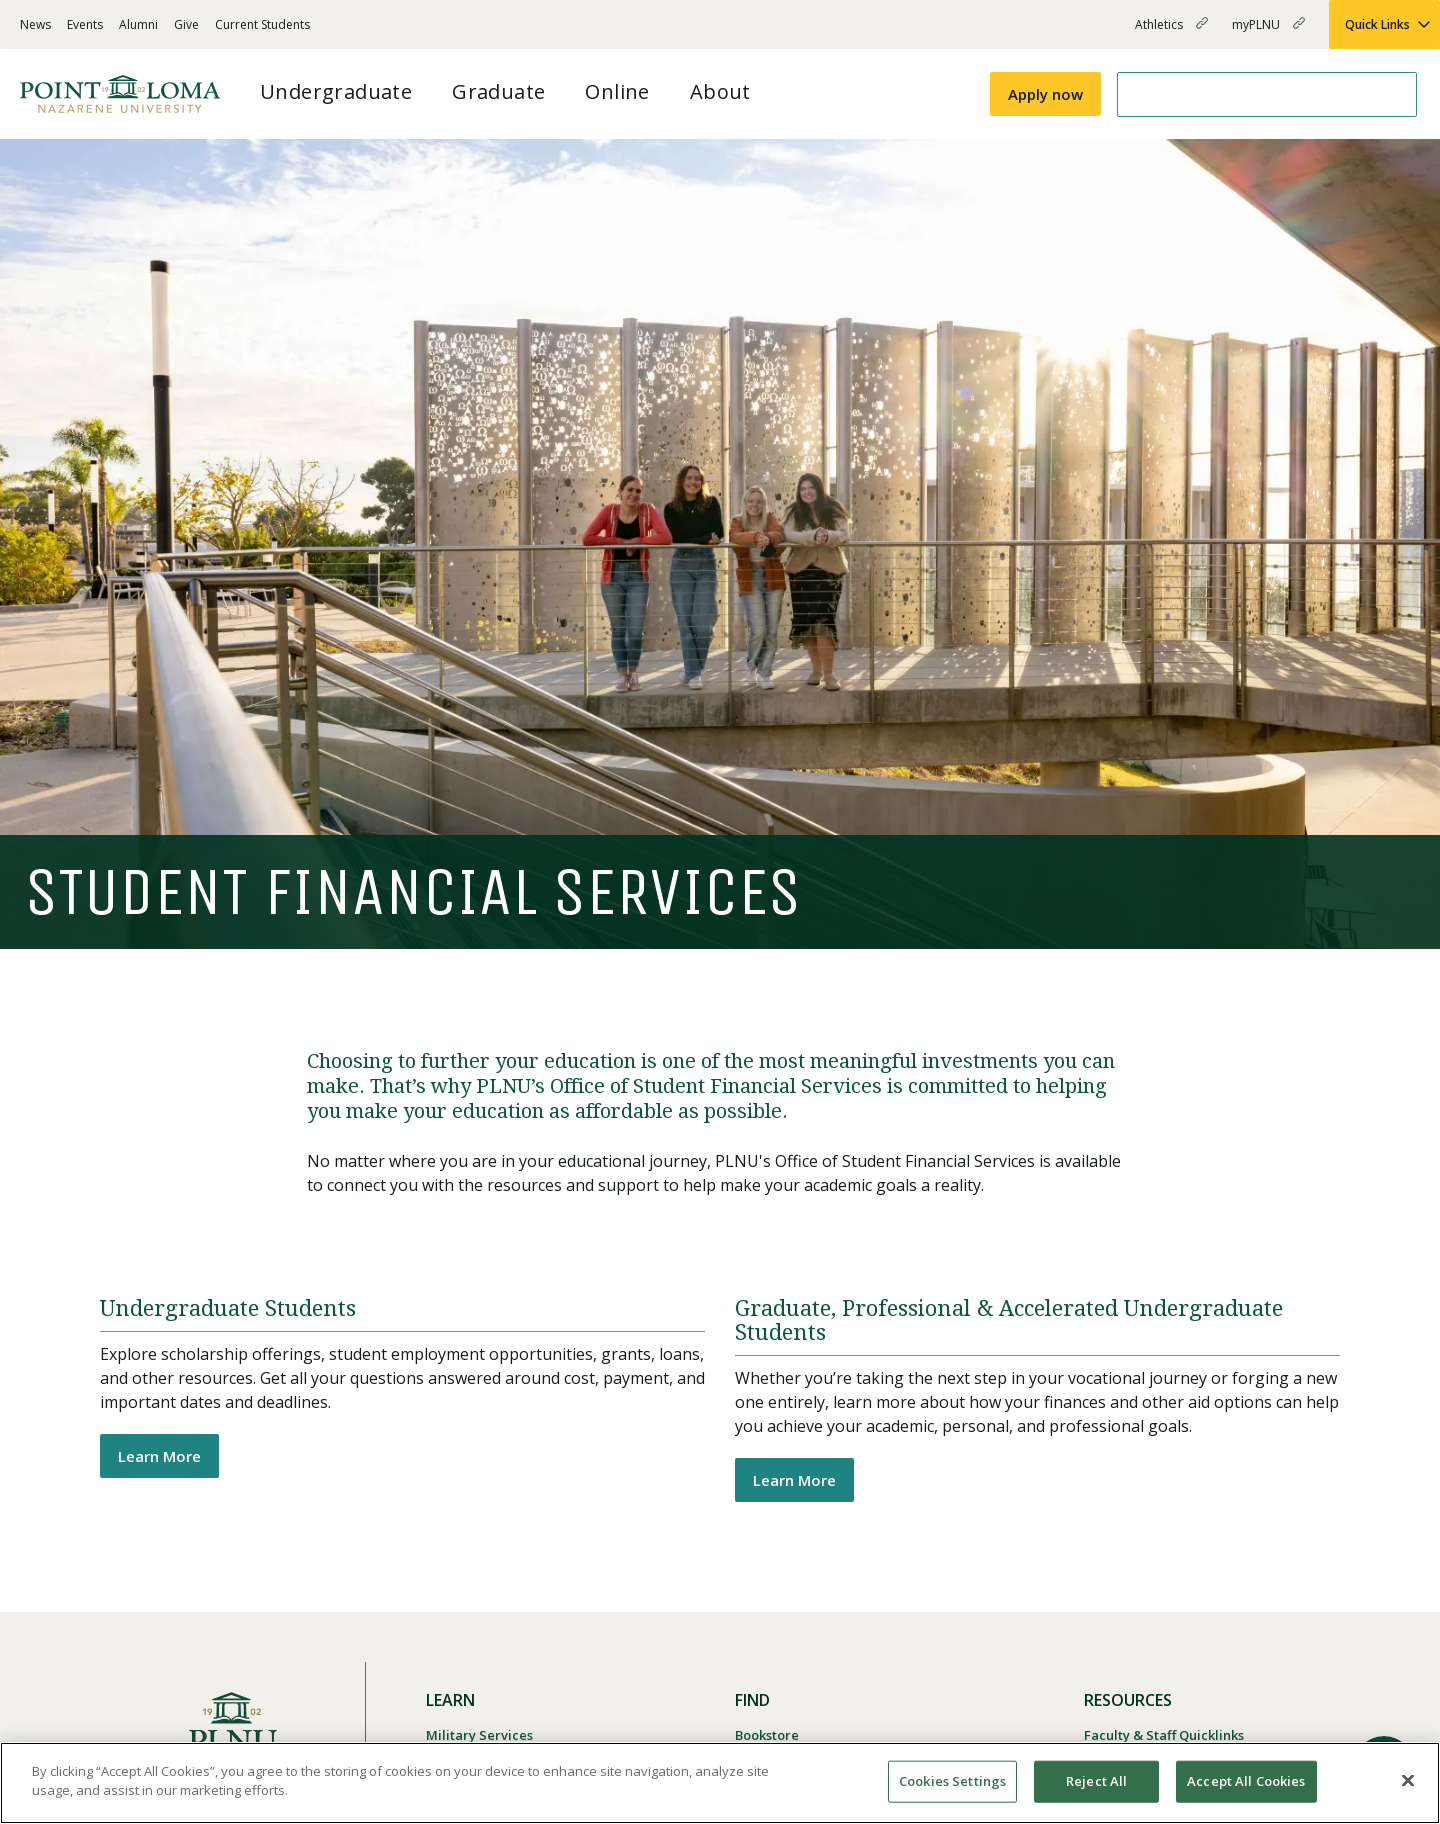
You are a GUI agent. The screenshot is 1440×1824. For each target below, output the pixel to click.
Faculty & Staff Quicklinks (1164, 1735)
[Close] (1408, 1780)
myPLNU (1268, 32)
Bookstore (767, 1735)
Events (85, 24)
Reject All (1096, 1781)
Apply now (1045, 94)
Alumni (138, 24)
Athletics (1171, 32)
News (35, 24)
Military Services (479, 1735)
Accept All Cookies (1246, 1781)
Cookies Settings (952, 1781)
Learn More (159, 1456)
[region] (720, 1783)
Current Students (262, 24)
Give (186, 24)
